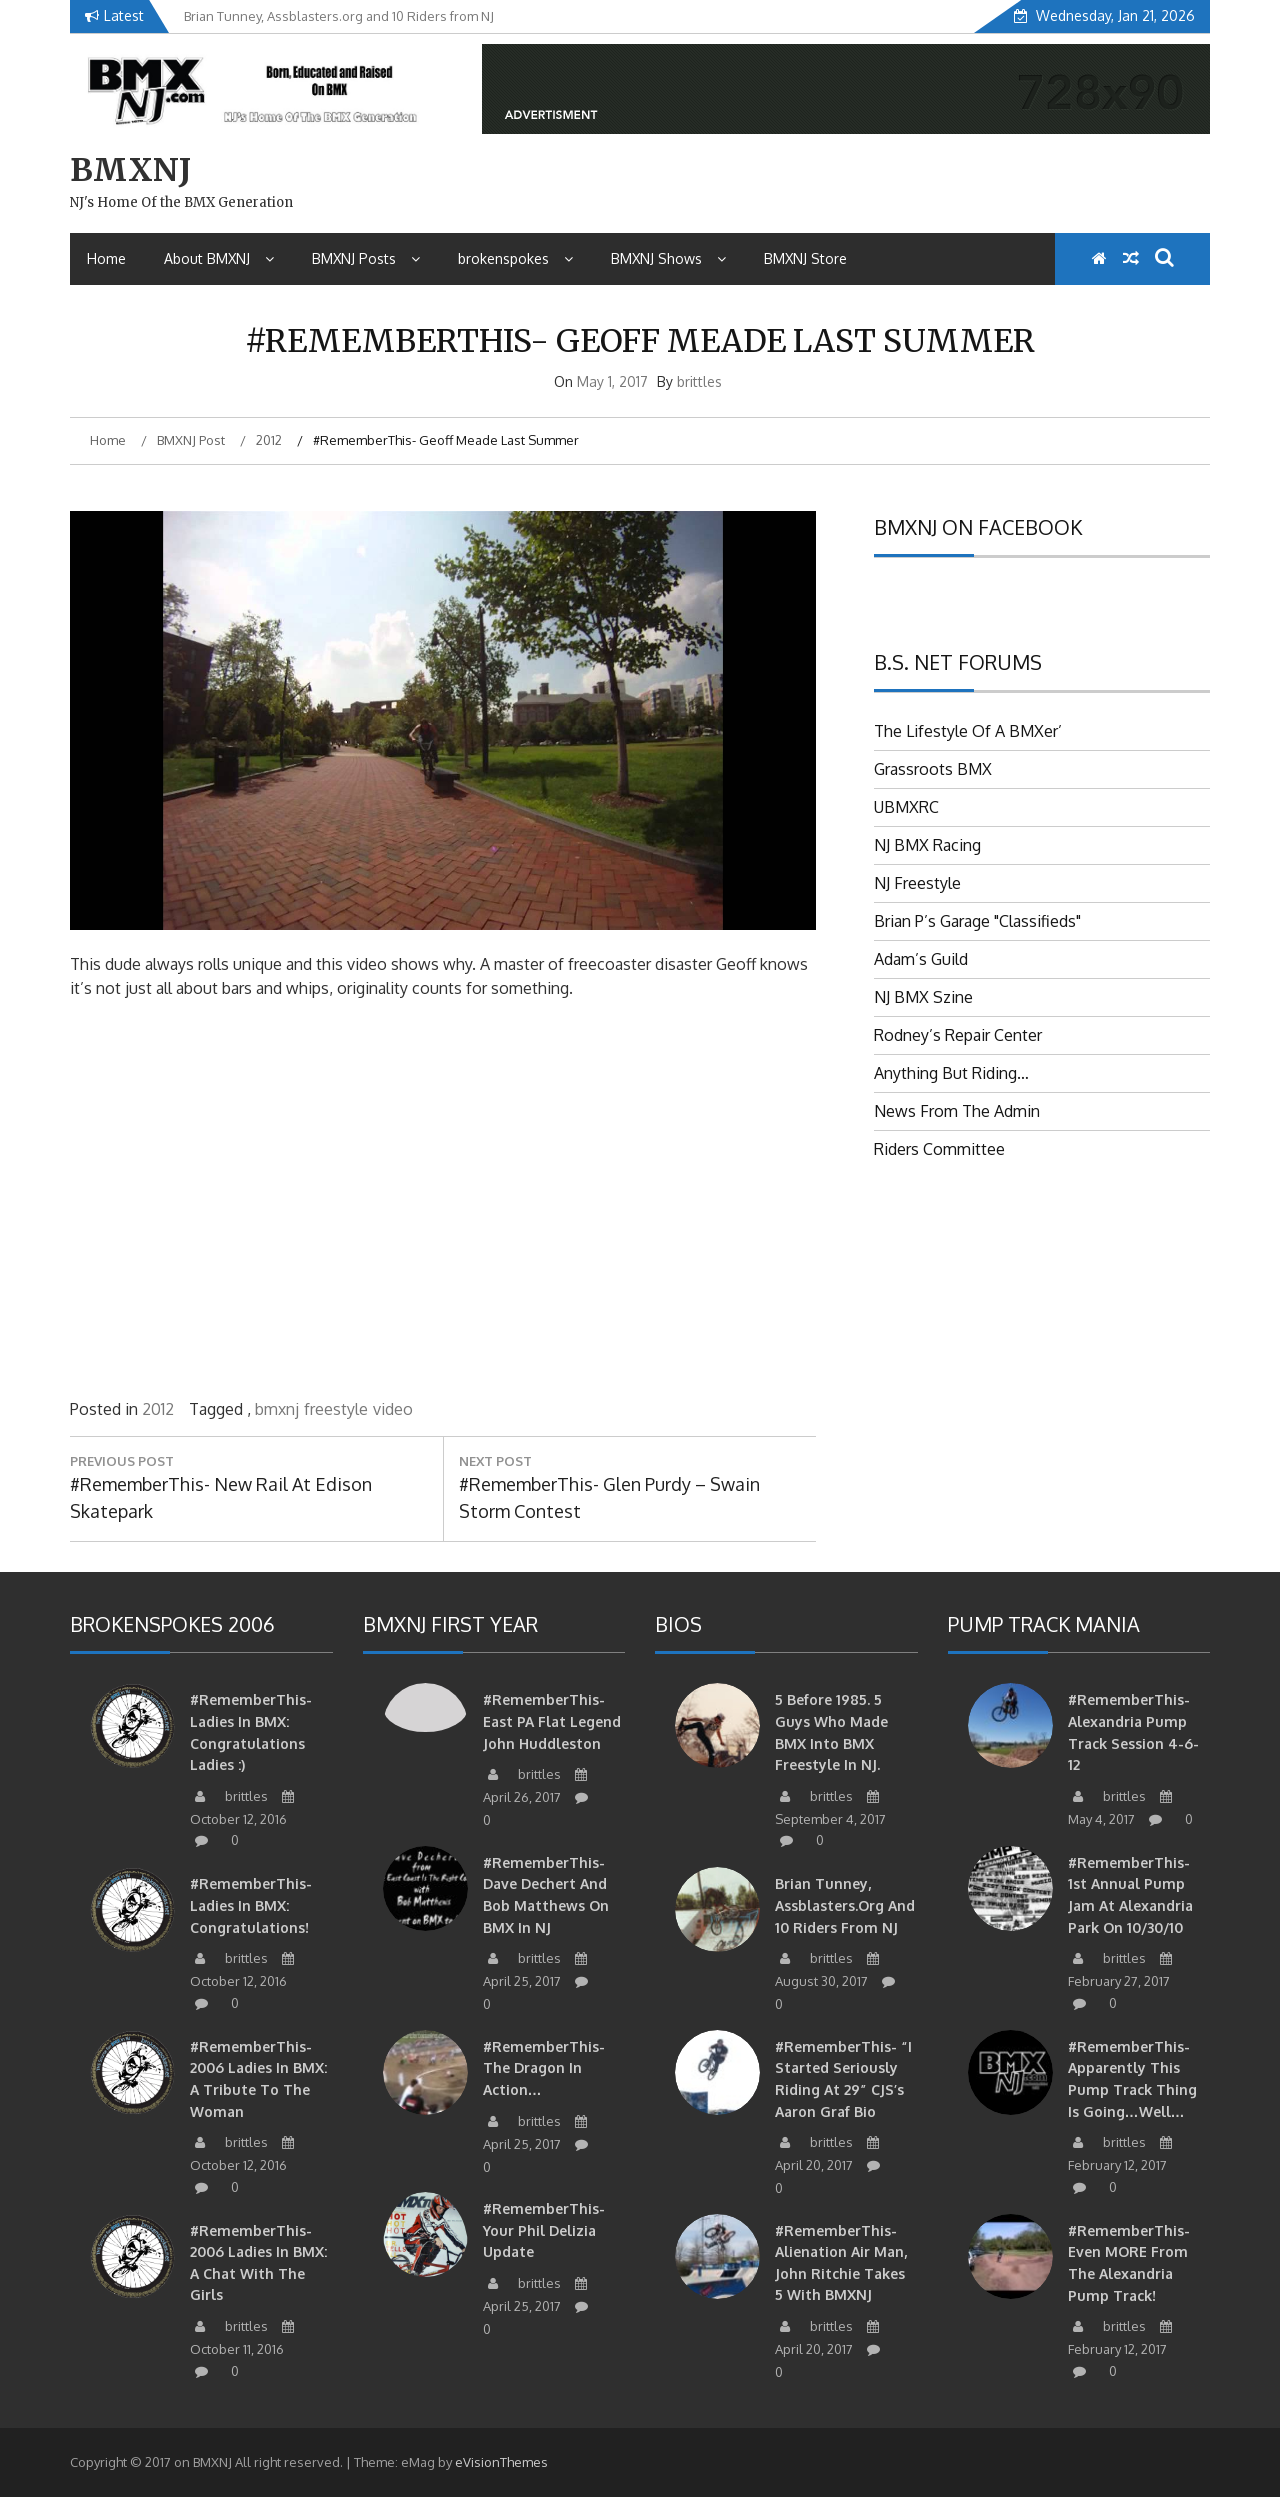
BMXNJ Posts (366, 258)
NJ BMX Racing (927, 845)
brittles (699, 381)
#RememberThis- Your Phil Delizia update (544, 2230)
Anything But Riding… (951, 1073)
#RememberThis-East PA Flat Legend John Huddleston (552, 1721)
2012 (158, 1409)
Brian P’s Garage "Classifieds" (977, 921)
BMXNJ (130, 170)
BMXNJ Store (805, 258)
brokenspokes (515, 258)
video (393, 1409)
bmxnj (277, 1409)
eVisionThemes (501, 2462)
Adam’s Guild (921, 959)
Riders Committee (939, 1149)
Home (106, 258)
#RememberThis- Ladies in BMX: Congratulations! (251, 1905)
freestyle (336, 1409)
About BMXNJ (219, 258)
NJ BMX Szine (923, 997)
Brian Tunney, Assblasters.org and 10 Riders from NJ (845, 1905)
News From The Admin (957, 1111)
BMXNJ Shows (668, 258)
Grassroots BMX (933, 769)
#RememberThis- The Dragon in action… (544, 2068)
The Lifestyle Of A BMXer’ (968, 731)
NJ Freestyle (917, 883)
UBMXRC (906, 807)
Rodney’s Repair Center (958, 1035)
